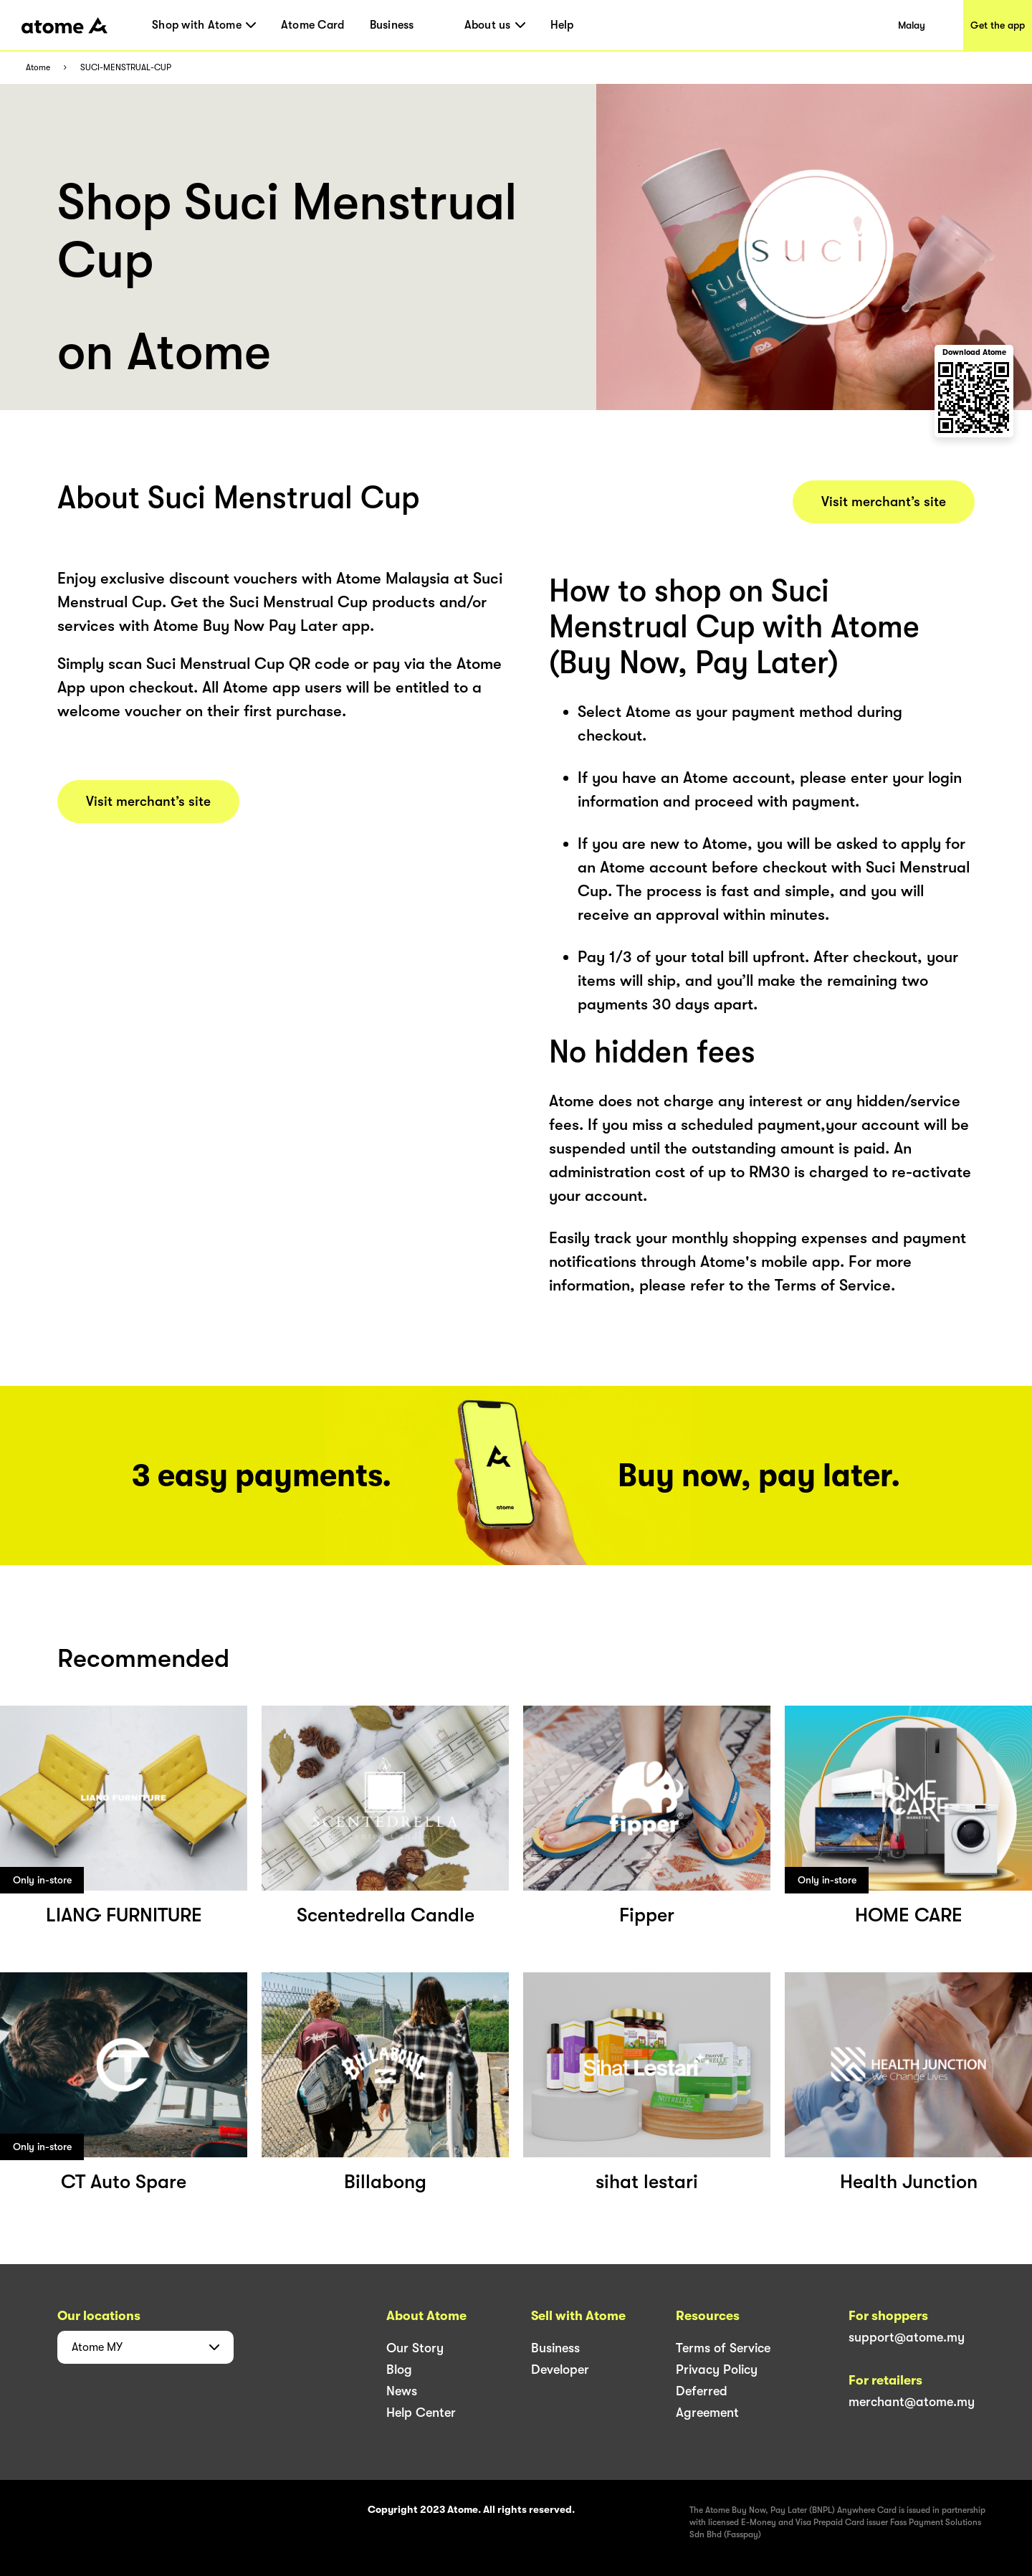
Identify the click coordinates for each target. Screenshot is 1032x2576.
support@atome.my (907, 2337)
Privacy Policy (717, 2369)
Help (562, 25)
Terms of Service (723, 2348)
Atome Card (313, 25)
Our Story (415, 2348)
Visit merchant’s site (148, 801)
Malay (911, 25)
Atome (38, 67)
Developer (560, 2369)
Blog (399, 2369)
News (401, 2391)
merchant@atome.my (912, 2402)
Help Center (421, 2412)
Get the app (997, 25)
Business (392, 25)
